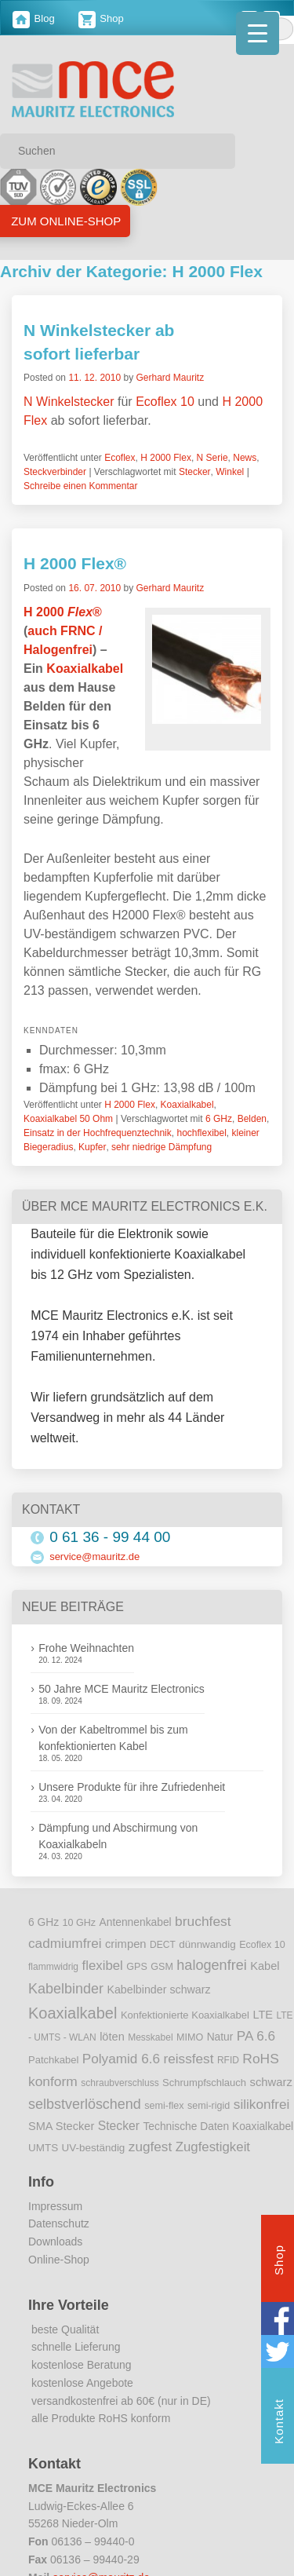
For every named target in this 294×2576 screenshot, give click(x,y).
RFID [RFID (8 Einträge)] (228, 2060)
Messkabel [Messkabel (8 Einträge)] (150, 2037)
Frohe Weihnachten (86, 1648)
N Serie (212, 457)
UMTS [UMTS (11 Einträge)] (43, 2148)
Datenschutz (58, 2223)
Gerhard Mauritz (170, 377)
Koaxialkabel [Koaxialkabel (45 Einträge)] (72, 2013)
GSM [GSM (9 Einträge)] (162, 1966)
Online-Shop (58, 2259)
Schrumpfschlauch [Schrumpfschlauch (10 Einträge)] (204, 2082)
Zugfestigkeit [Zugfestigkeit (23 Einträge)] (213, 2146)
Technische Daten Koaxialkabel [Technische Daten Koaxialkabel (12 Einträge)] (218, 2126)
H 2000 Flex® (75, 563)
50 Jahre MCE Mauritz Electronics (121, 1689)
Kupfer (92, 1147)
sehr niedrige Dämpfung (161, 1147)
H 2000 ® (63, 612)
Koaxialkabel (84, 668)
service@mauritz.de (94, 1556)
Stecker (195, 471)
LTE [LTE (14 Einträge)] (262, 2014)
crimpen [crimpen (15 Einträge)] (126, 1944)
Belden (252, 1118)
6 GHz (218, 1118)
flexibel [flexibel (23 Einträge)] (102, 1965)
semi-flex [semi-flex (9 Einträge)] (163, 2105)
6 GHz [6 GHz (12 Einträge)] (43, 1922)
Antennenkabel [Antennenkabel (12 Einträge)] (136, 1922)
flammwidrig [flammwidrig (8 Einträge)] (53, 1966)
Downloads (55, 2241)
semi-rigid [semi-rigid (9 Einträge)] (208, 2105)
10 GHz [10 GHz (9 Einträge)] (79, 1922)
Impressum (55, 2206)
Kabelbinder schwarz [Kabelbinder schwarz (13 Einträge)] (158, 1989)
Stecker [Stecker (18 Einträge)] (119, 2125)
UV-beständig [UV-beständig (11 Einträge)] (93, 2148)
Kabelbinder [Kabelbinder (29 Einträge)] (65, 1989)
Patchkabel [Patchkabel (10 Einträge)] (53, 2060)
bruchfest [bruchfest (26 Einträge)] (203, 1921)
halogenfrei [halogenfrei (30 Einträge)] (211, 1965)
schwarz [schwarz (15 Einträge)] (271, 2082)
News (244, 457)
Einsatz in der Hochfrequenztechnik (98, 1132)
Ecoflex (119, 457)
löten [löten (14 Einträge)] (112, 2036)
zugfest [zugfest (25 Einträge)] (150, 2146)
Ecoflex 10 (165, 401)
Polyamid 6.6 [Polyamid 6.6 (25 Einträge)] (121, 2058)
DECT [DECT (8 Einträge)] (163, 1944)
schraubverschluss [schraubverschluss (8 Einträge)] (119, 2082)
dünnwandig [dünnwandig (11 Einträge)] (207, 1944)
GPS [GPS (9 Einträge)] (136, 1966)
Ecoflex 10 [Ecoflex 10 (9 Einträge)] (262, 1944)
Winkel (230, 471)
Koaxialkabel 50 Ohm (68, 1118)
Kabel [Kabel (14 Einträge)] (264, 1966)
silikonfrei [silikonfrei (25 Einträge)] (262, 2104)
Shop (101, 18)
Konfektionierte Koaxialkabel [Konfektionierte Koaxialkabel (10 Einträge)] (185, 2015)
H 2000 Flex (165, 457)
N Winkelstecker (69, 401)
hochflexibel (201, 1132)
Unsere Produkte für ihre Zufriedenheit (131, 1787)
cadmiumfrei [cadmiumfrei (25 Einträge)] (65, 1943)
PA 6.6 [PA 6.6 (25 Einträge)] (256, 2036)
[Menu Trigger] (257, 33)
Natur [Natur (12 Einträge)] (220, 2037)
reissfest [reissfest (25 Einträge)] (189, 2058)
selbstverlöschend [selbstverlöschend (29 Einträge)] (84, 2104)
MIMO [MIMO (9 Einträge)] (189, 2037)
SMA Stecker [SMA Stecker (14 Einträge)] (61, 2126)
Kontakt (278, 2423)
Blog (34, 18)
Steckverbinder (55, 471)
